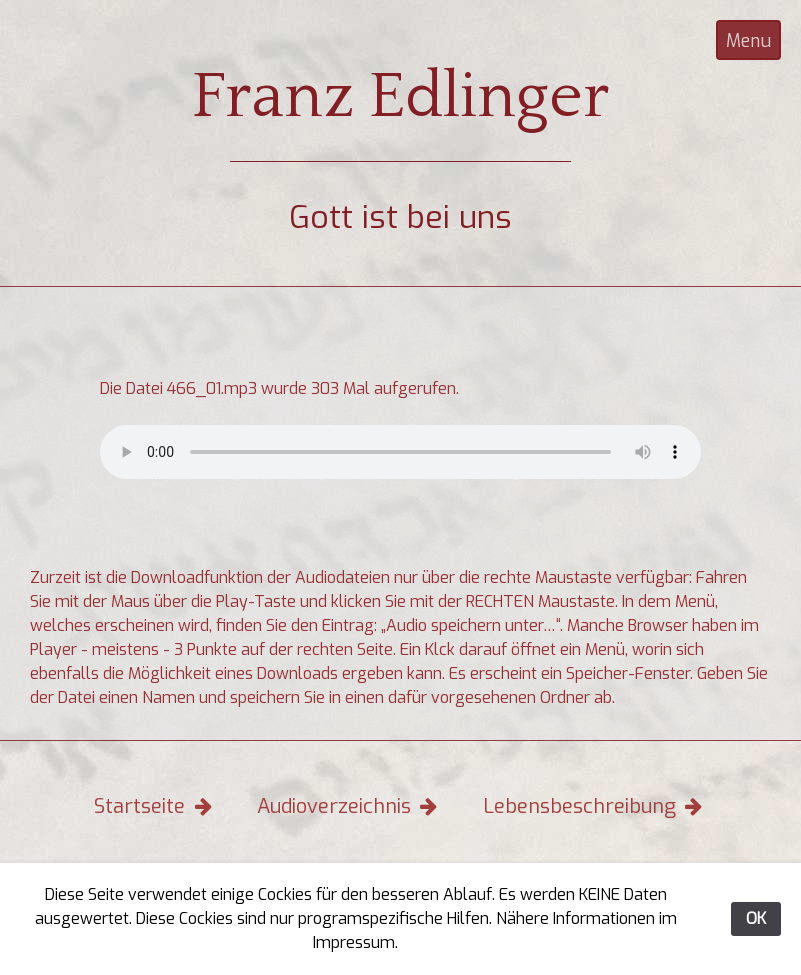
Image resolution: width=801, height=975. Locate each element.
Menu (748, 41)
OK (756, 918)
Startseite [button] (155, 806)
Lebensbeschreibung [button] (595, 806)
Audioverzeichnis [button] (349, 806)
